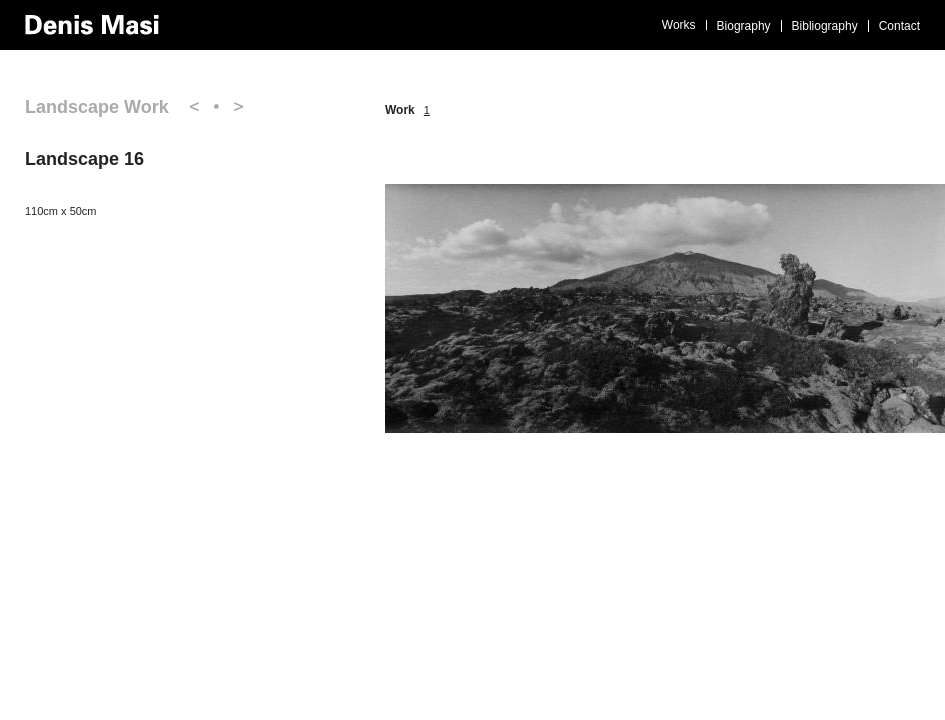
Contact (899, 26)
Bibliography (825, 26)
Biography (744, 26)
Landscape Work (97, 107)
